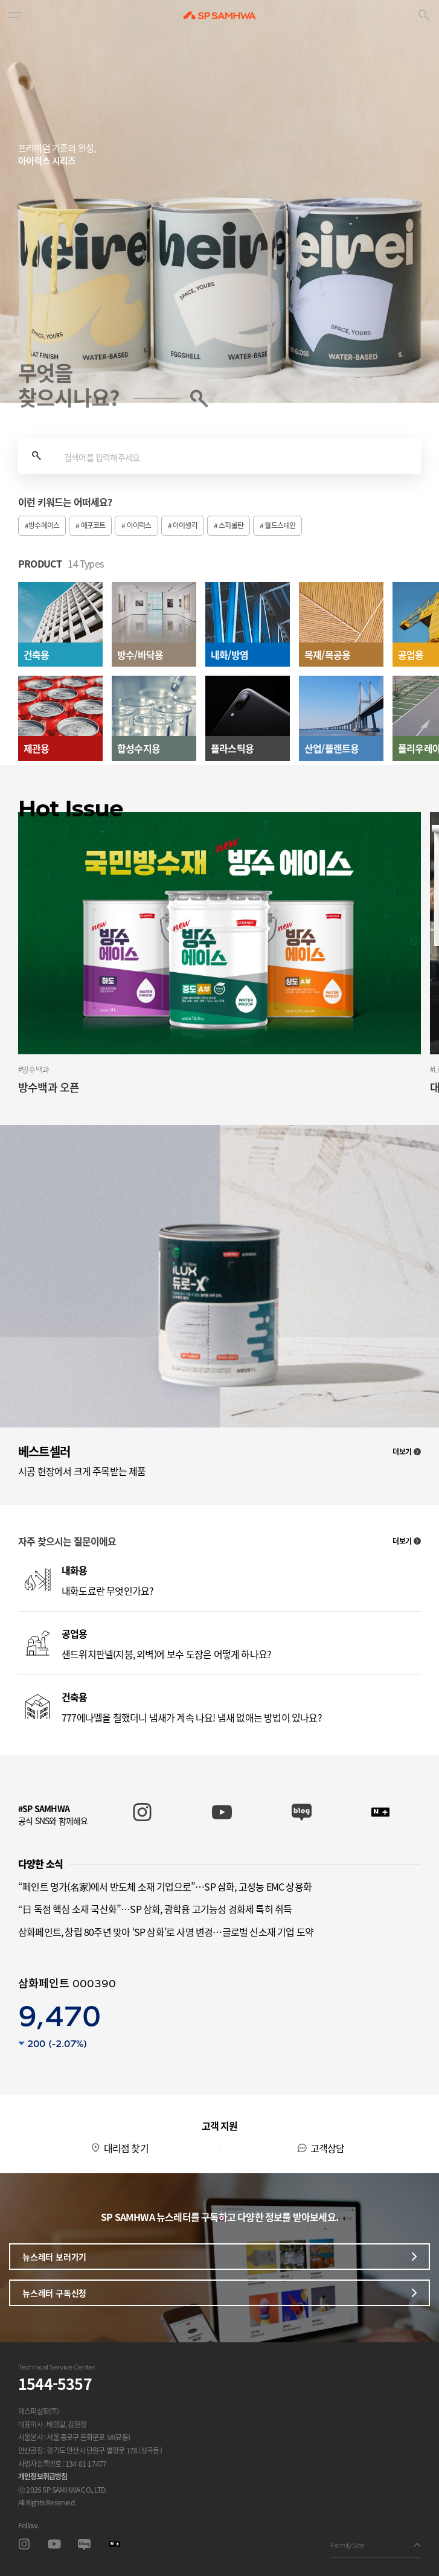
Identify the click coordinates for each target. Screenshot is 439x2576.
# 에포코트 (90, 525)
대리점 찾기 (126, 2148)
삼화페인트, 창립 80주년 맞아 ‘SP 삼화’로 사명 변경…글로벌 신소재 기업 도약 (165, 1931)
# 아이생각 (182, 525)
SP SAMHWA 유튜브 (222, 1812)
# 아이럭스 (136, 525)
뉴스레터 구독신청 (219, 2293)
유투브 (54, 2544)
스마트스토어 (114, 2544)
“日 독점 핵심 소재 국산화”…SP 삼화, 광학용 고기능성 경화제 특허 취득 (155, 1908)
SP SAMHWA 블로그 (302, 1812)
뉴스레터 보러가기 (219, 2257)
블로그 (84, 2544)
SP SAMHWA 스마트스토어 (381, 1812)
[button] (15, 15)
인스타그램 (23, 2544)
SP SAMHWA (220, 15)
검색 (36, 455)
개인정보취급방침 (43, 2476)
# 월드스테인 (277, 525)
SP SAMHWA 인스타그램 (142, 1812)
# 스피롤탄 (228, 525)
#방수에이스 (42, 525)
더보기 (407, 1451)
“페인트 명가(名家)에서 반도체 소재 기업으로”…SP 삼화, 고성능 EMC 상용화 (165, 1886)
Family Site (375, 2544)
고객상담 (327, 2148)
